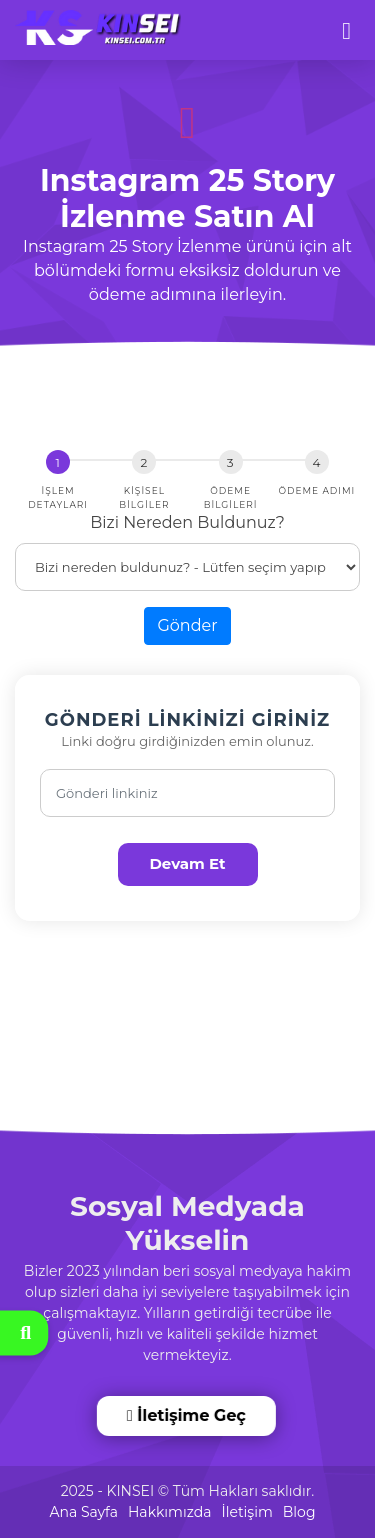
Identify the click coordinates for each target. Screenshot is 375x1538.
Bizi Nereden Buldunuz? (187, 522)
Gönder (187, 625)
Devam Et (187, 863)
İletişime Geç (187, 1415)
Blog (299, 1512)
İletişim (246, 1512)
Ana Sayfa (84, 1512)
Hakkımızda (169, 1512)
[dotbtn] (355, 22)
